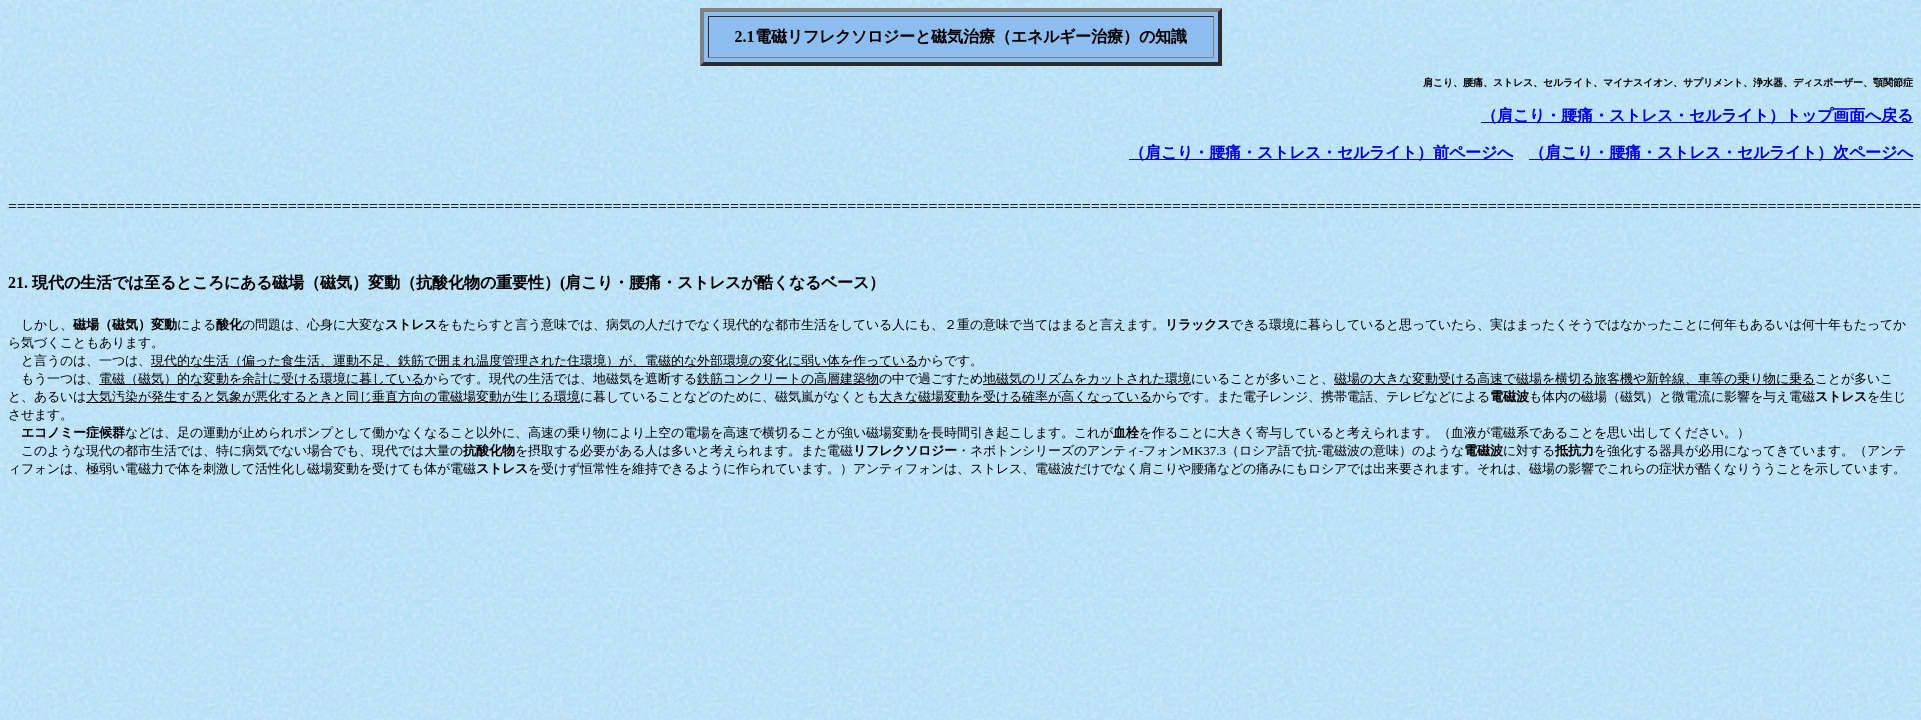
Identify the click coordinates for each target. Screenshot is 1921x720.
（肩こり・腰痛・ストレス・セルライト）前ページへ (1321, 152)
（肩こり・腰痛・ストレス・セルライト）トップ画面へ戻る (1697, 115)
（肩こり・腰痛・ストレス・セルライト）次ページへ (1721, 152)
